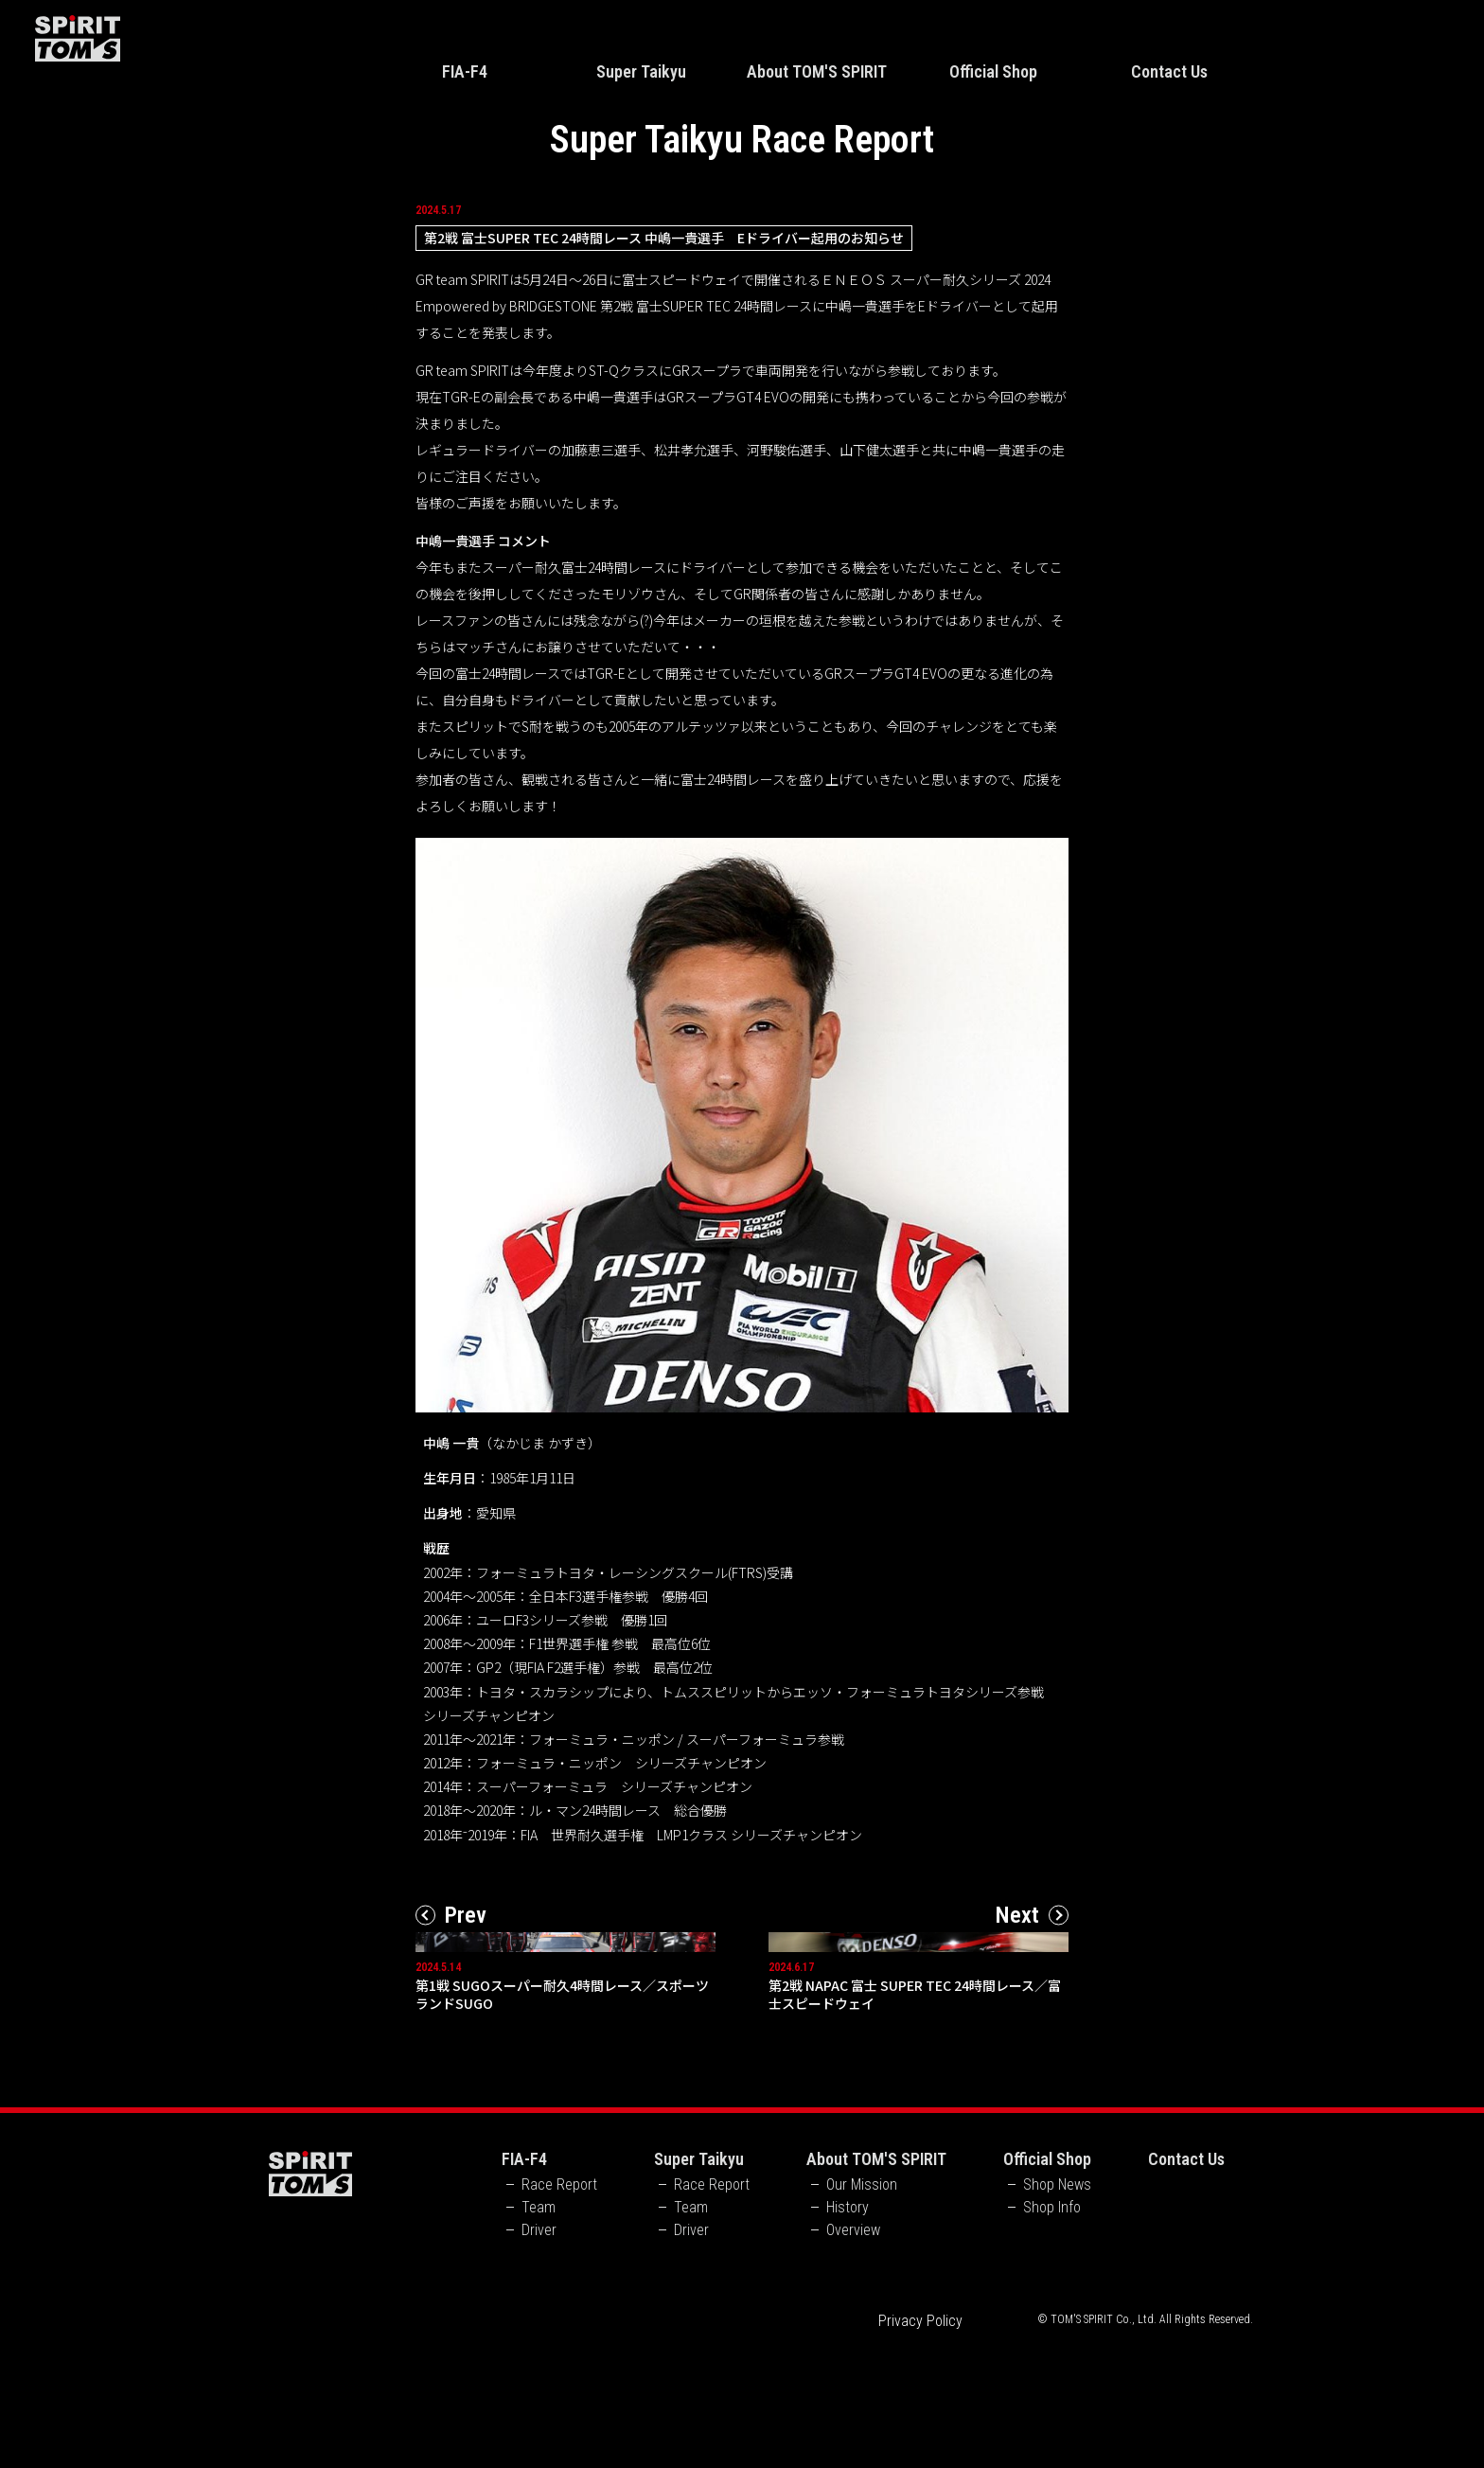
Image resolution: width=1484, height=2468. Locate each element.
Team (538, 2331)
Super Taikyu (641, 71)
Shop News (1057, 2309)
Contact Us (1169, 71)
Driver (538, 2354)
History (847, 2331)
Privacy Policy (920, 2445)
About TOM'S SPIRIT (817, 71)
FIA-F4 (464, 71)
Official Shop (993, 71)
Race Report (559, 2309)
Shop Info (1052, 2331)
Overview (853, 2354)
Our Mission (861, 2309)
